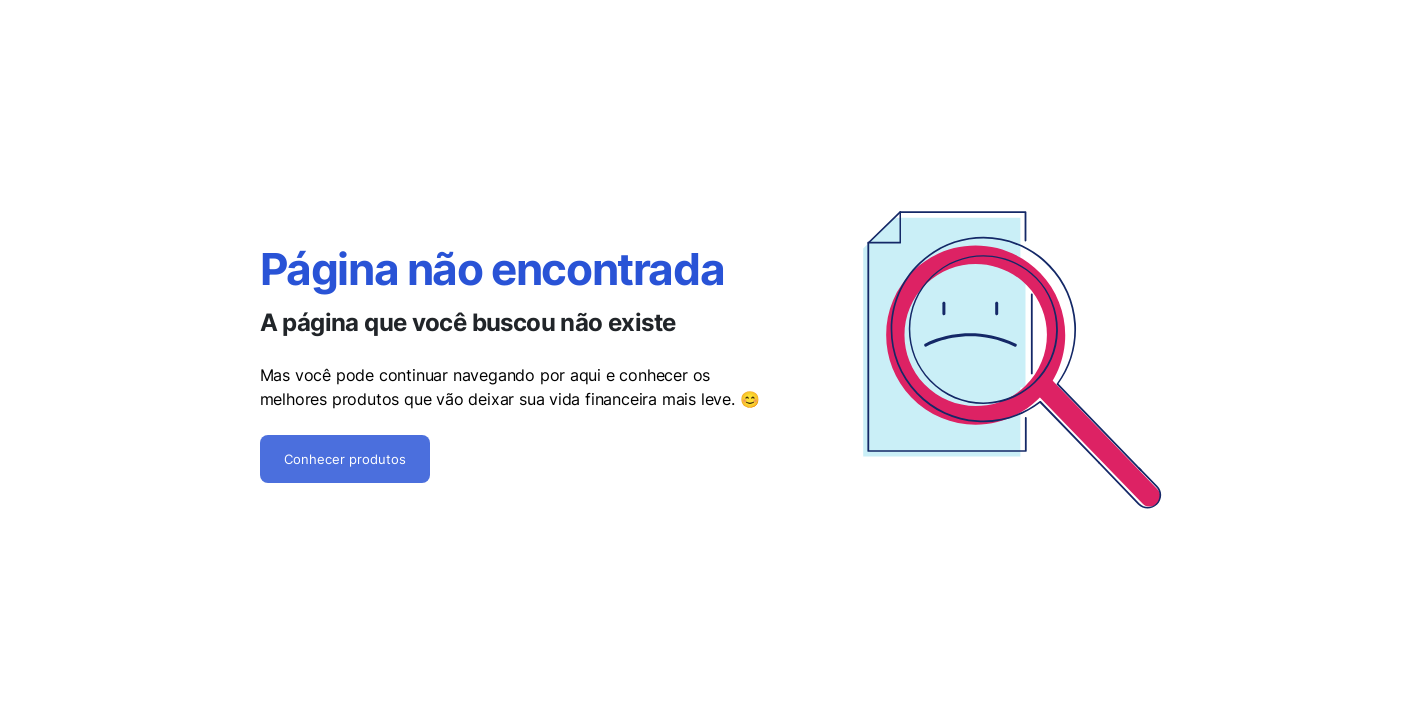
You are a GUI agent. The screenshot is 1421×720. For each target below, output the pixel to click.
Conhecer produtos (345, 459)
